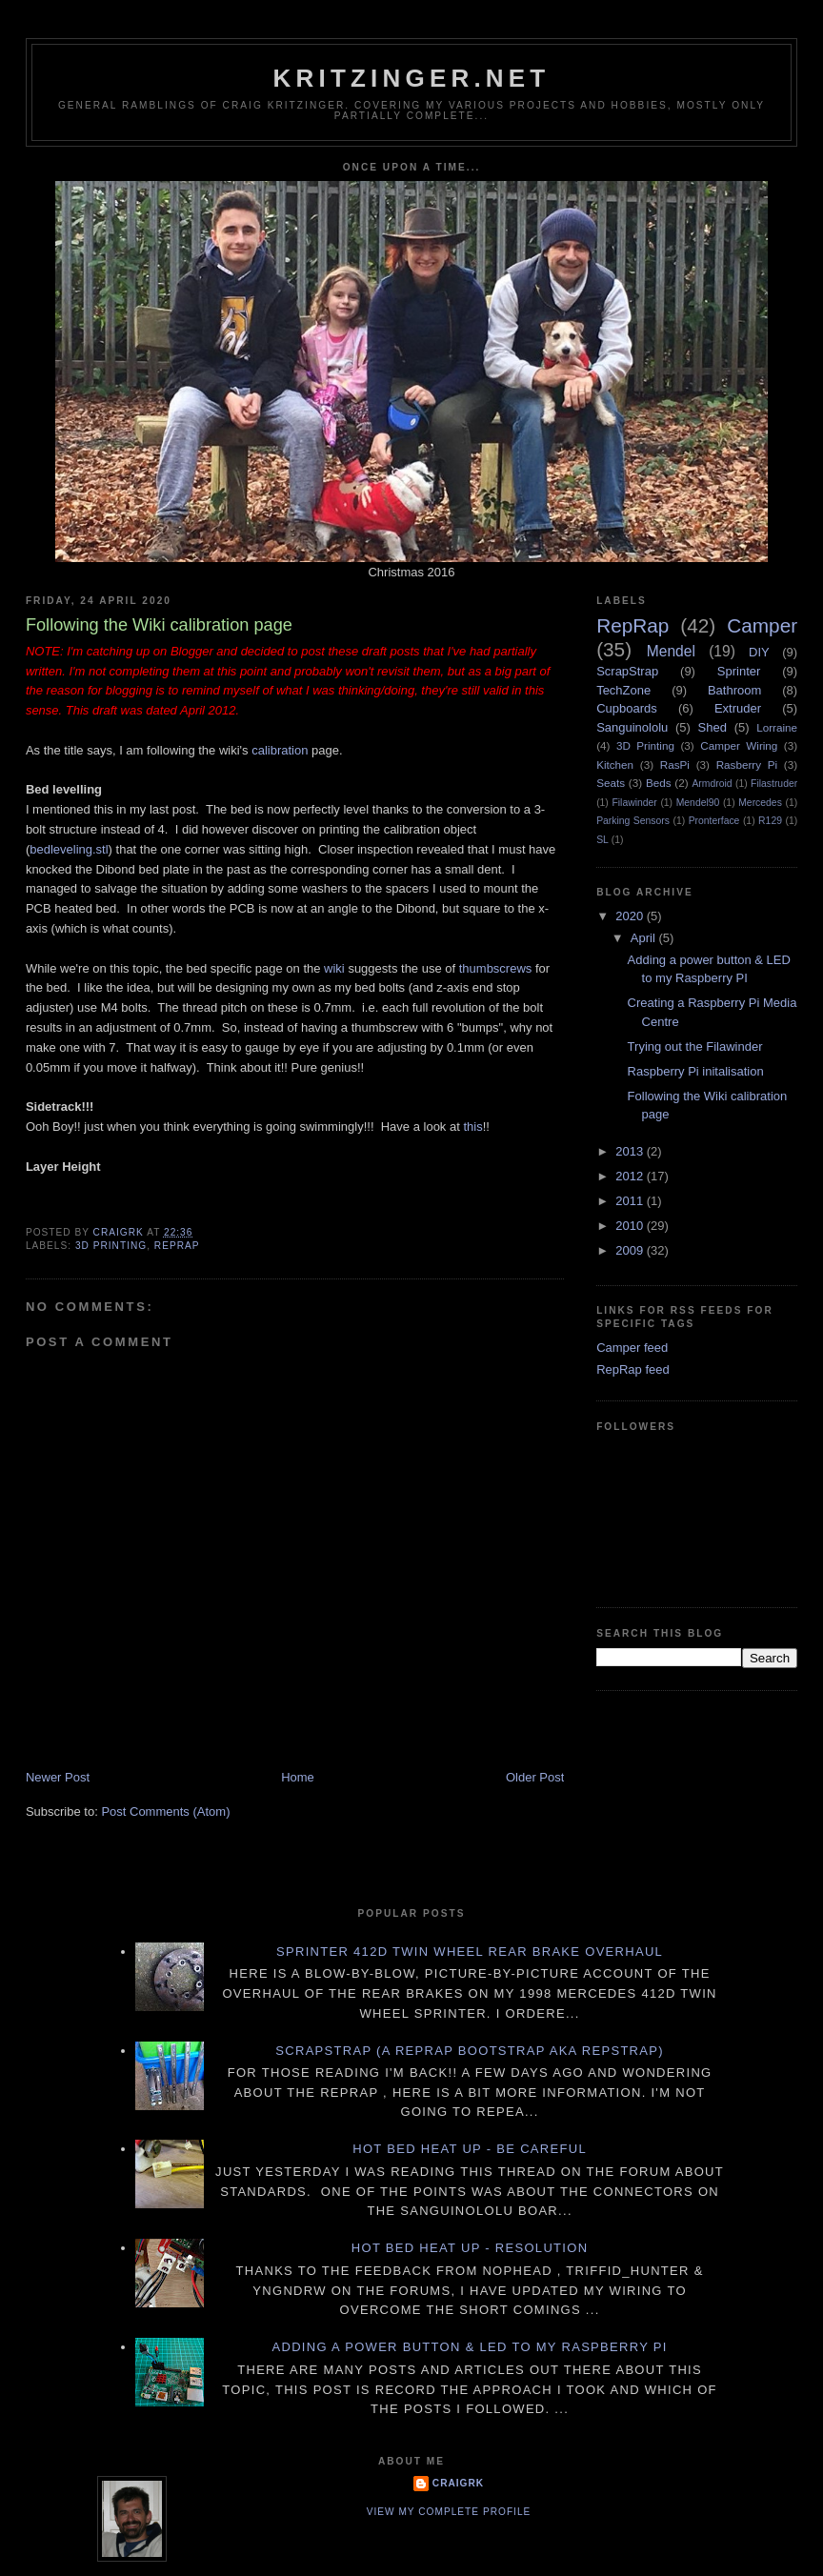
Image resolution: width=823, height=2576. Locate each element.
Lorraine (776, 727)
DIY (759, 652)
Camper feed (632, 1347)
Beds (659, 782)
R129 (770, 820)
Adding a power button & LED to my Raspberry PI (469, 2347)
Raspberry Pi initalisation (696, 1071)
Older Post (535, 1777)
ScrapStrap (627, 671)
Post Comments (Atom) (165, 1811)
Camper (762, 625)
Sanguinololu (632, 727)
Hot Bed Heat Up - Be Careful (469, 2149)
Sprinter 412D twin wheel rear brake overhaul (469, 1951)
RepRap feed (633, 1369)
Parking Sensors (633, 820)
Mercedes (760, 802)
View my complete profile (449, 2511)
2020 (631, 916)
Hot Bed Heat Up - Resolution (470, 2248)
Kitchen (614, 764)
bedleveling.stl (69, 849)
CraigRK (458, 2483)
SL (602, 840)
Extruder (737, 708)
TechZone (623, 690)
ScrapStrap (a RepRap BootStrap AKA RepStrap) (469, 2050)
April (645, 938)
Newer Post (58, 1777)
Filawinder (634, 802)
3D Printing (111, 1245)
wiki (334, 968)
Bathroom (734, 690)
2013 (631, 1151)
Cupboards (626, 708)
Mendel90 (698, 802)
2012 (631, 1176)
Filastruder (774, 783)
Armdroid (712, 783)
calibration (279, 750)
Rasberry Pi (747, 764)
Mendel (671, 651)
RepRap (177, 1245)
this (472, 1126)
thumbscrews (495, 968)
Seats (610, 782)
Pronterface (714, 820)
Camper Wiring (738, 745)
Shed (712, 727)
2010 (631, 1225)
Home (297, 1777)
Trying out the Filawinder (695, 1046)
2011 (631, 1201)
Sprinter (739, 671)
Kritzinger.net (412, 78)
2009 (631, 1250)
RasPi (675, 764)
